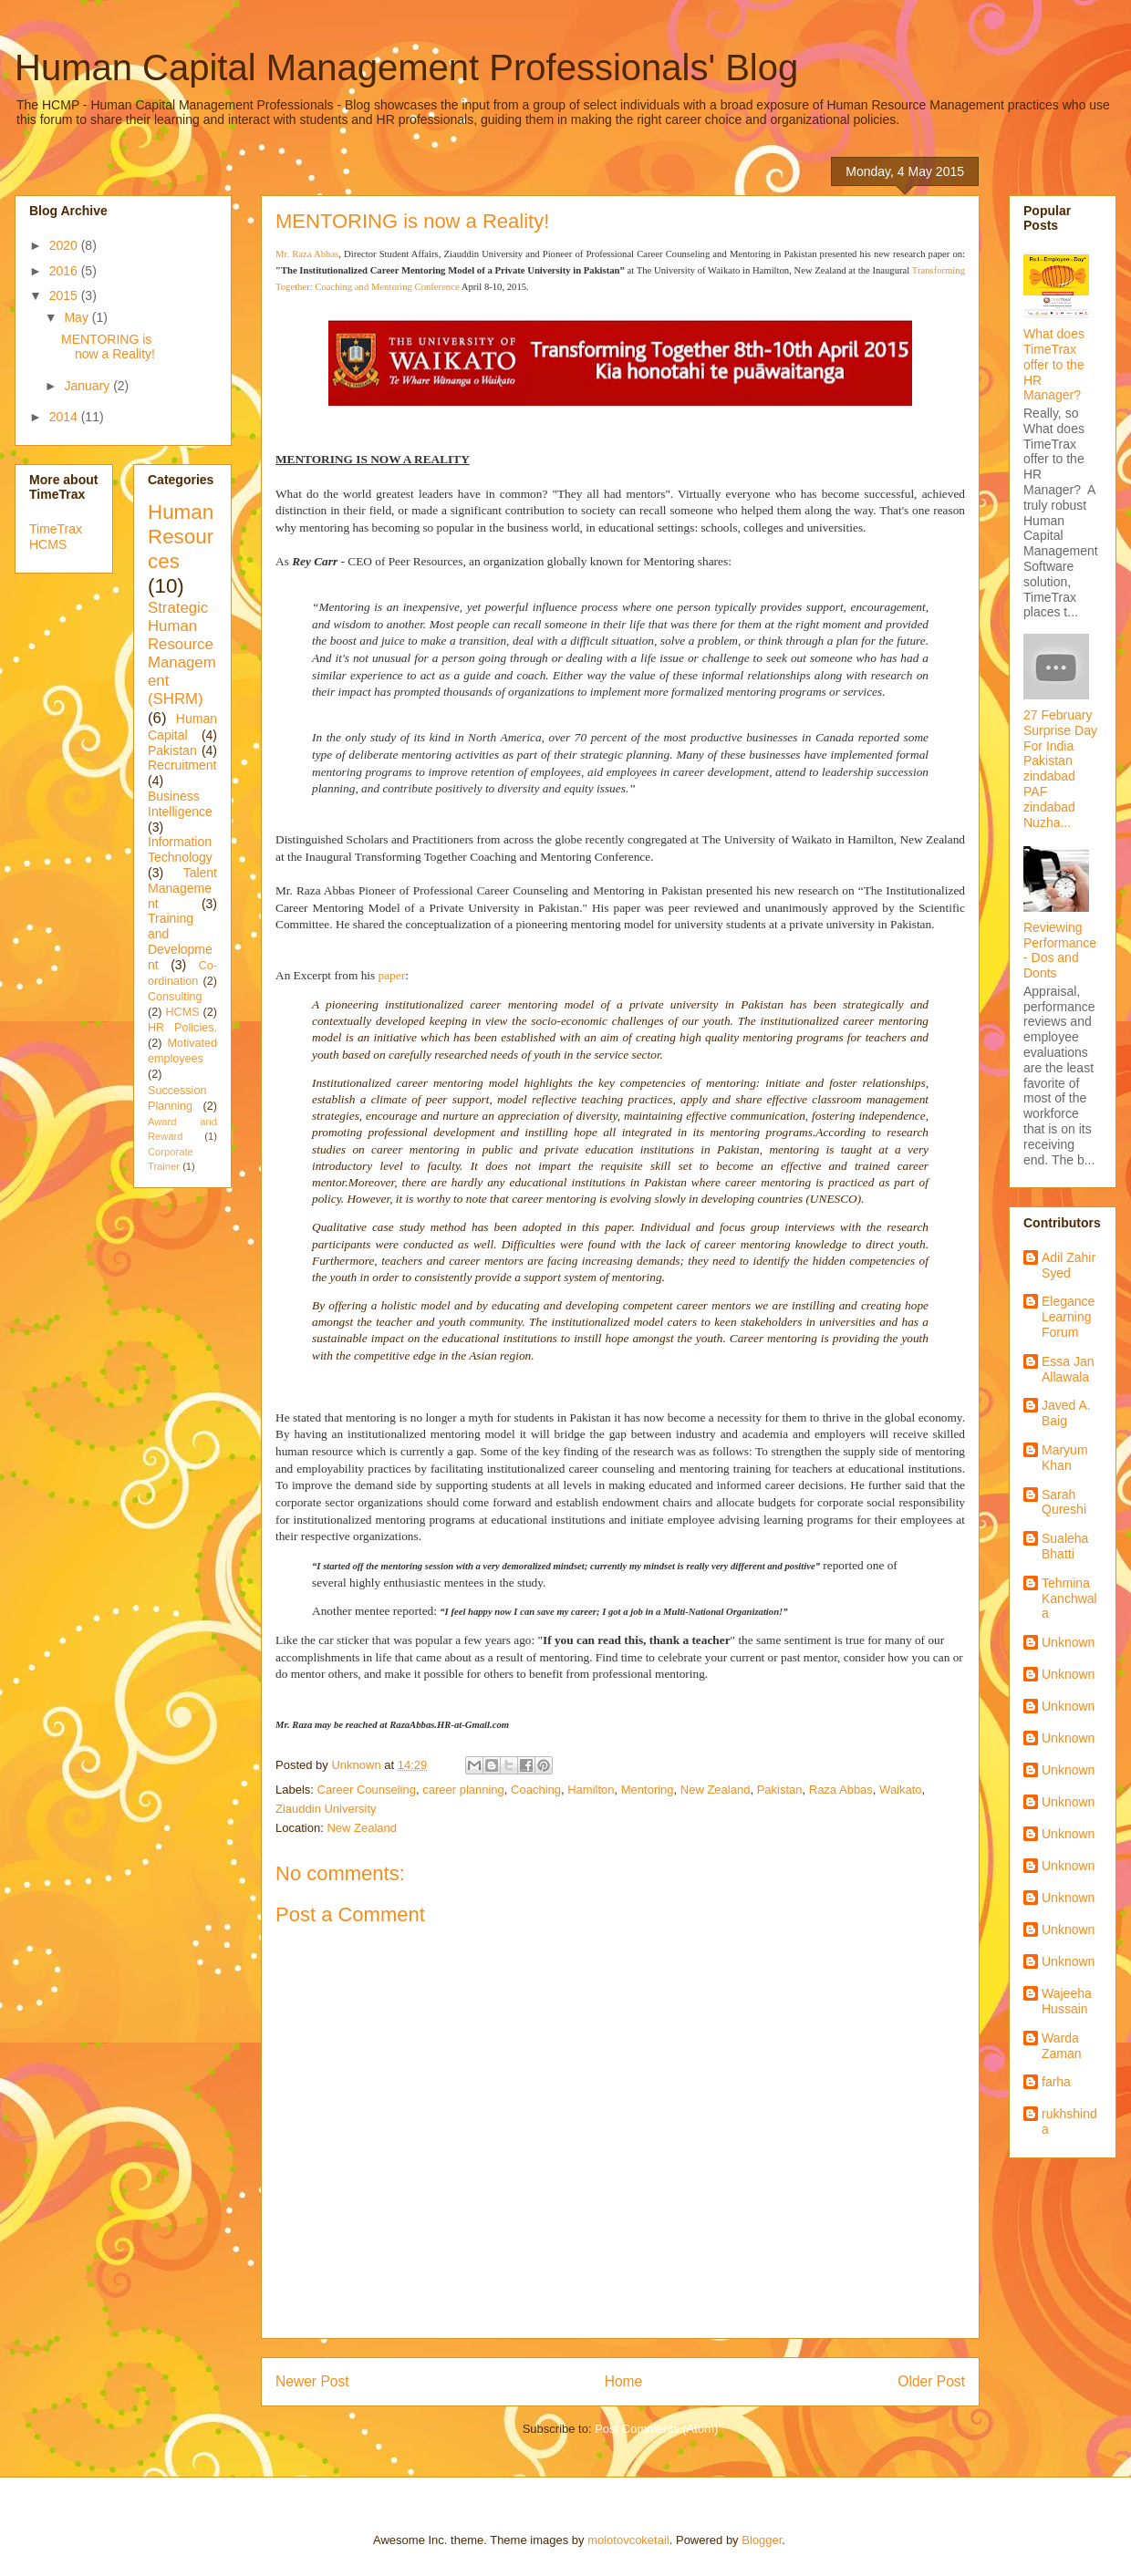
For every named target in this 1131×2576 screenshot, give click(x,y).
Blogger (762, 2540)
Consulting (175, 996)
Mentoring (647, 1789)
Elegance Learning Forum (1068, 1317)
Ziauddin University (326, 1809)
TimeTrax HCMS (55, 537)
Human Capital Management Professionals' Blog (406, 67)
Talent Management (182, 888)
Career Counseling (366, 1789)
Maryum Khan (1065, 1458)
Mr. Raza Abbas (306, 254)
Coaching (536, 1789)
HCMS (182, 1012)
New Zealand (715, 1789)
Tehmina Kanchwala (1069, 1598)
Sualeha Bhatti (1065, 1546)
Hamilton (590, 1789)
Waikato (900, 1789)
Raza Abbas (841, 1789)
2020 (65, 245)
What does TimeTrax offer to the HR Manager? (1053, 364)
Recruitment (182, 765)
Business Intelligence (180, 804)
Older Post (931, 2381)
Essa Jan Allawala (1068, 1369)
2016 (65, 271)
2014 (65, 416)
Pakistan (780, 1789)
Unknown (1068, 1642)
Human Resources (180, 537)
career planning (463, 1789)
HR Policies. (182, 1027)
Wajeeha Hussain (1067, 2001)
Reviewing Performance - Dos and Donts (1059, 950)
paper (392, 975)
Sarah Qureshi (1064, 1502)
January (88, 385)
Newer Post (312, 2381)
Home (624, 2381)
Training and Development (180, 941)
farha (1056, 2081)
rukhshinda (1069, 2121)
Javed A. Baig (1066, 1413)
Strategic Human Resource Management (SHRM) (182, 654)
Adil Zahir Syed (1068, 1265)
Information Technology (180, 849)
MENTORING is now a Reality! (108, 347)
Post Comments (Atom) (656, 2429)
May (77, 317)
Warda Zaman (1062, 2046)
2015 (65, 295)
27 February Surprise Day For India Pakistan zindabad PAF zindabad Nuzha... (1060, 769)
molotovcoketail (628, 2540)
